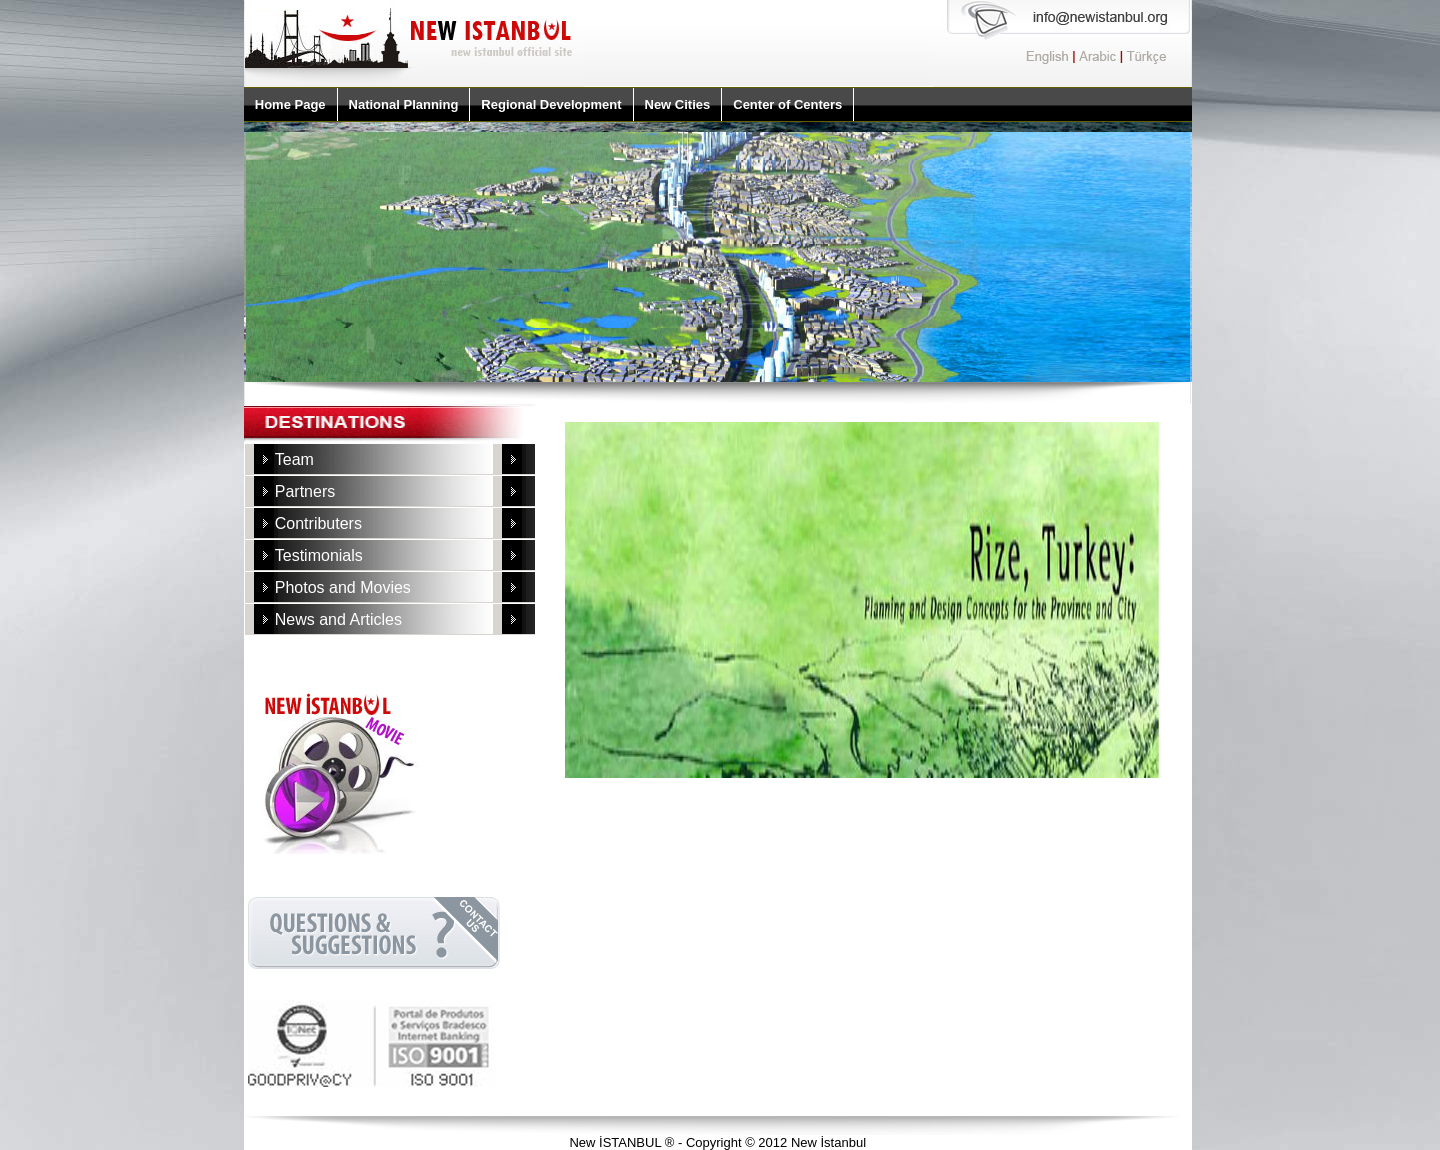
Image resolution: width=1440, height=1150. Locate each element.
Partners (305, 491)
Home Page (290, 104)
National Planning (404, 104)
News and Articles (338, 619)
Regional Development (551, 104)
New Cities (678, 104)
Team (294, 459)
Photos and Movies (343, 587)
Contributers (318, 523)
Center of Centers (787, 104)
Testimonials (319, 555)
